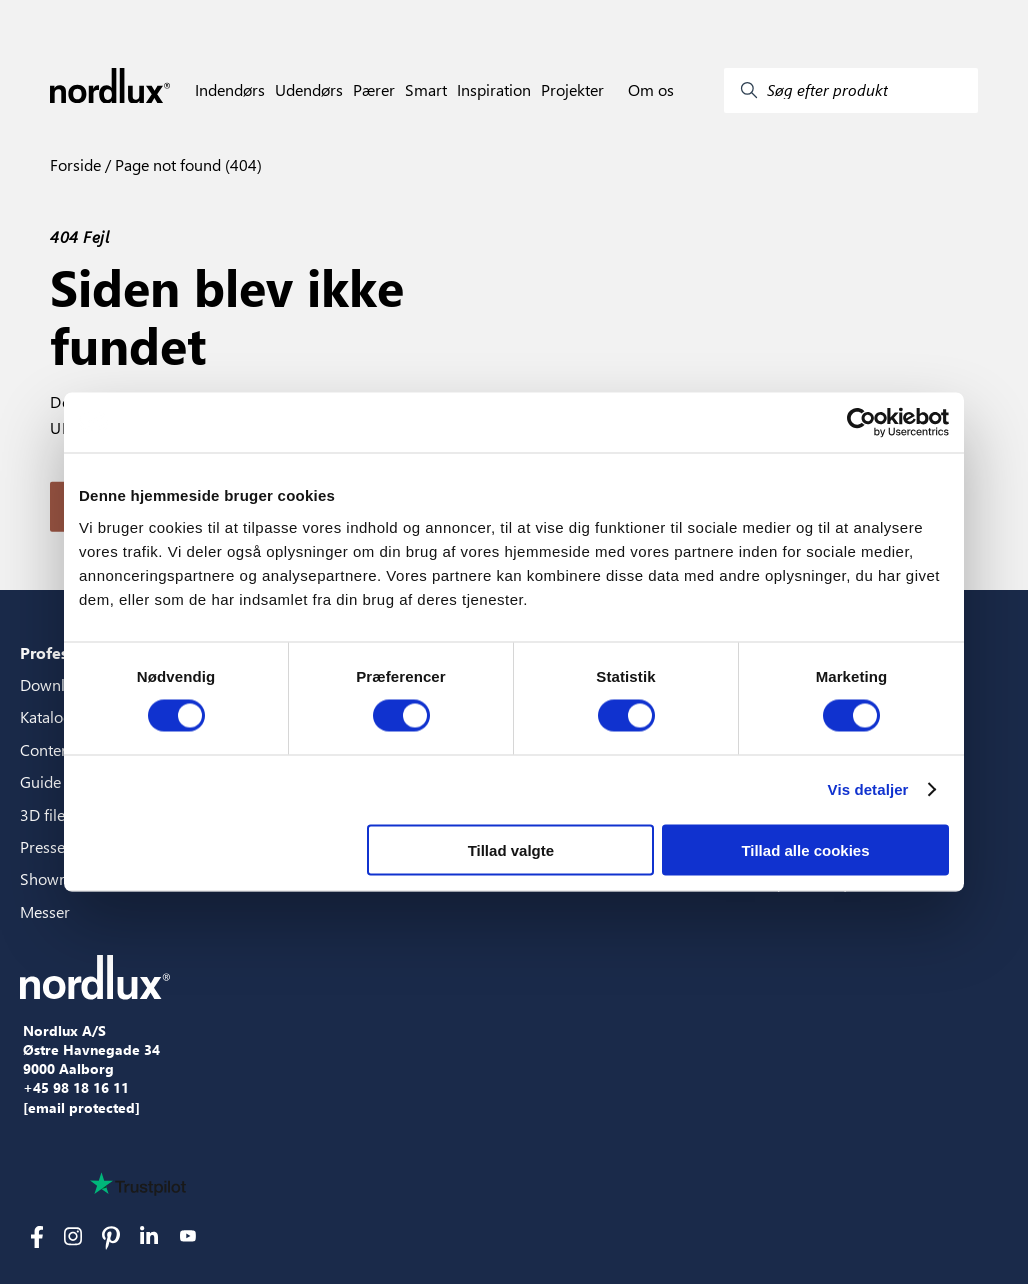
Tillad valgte (511, 849)
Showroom (58, 878)
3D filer (45, 814)
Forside (75, 164)
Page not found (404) (186, 164)
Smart (426, 90)
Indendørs (230, 90)
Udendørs (309, 90)
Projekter (572, 90)
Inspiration (494, 90)
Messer (45, 911)
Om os (651, 90)
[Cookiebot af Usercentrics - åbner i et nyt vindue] (861, 423)
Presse (42, 846)
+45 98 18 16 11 (76, 1088)
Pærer (374, 90)
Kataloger (53, 716)
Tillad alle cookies (805, 849)
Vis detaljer (868, 789)
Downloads (59, 684)
